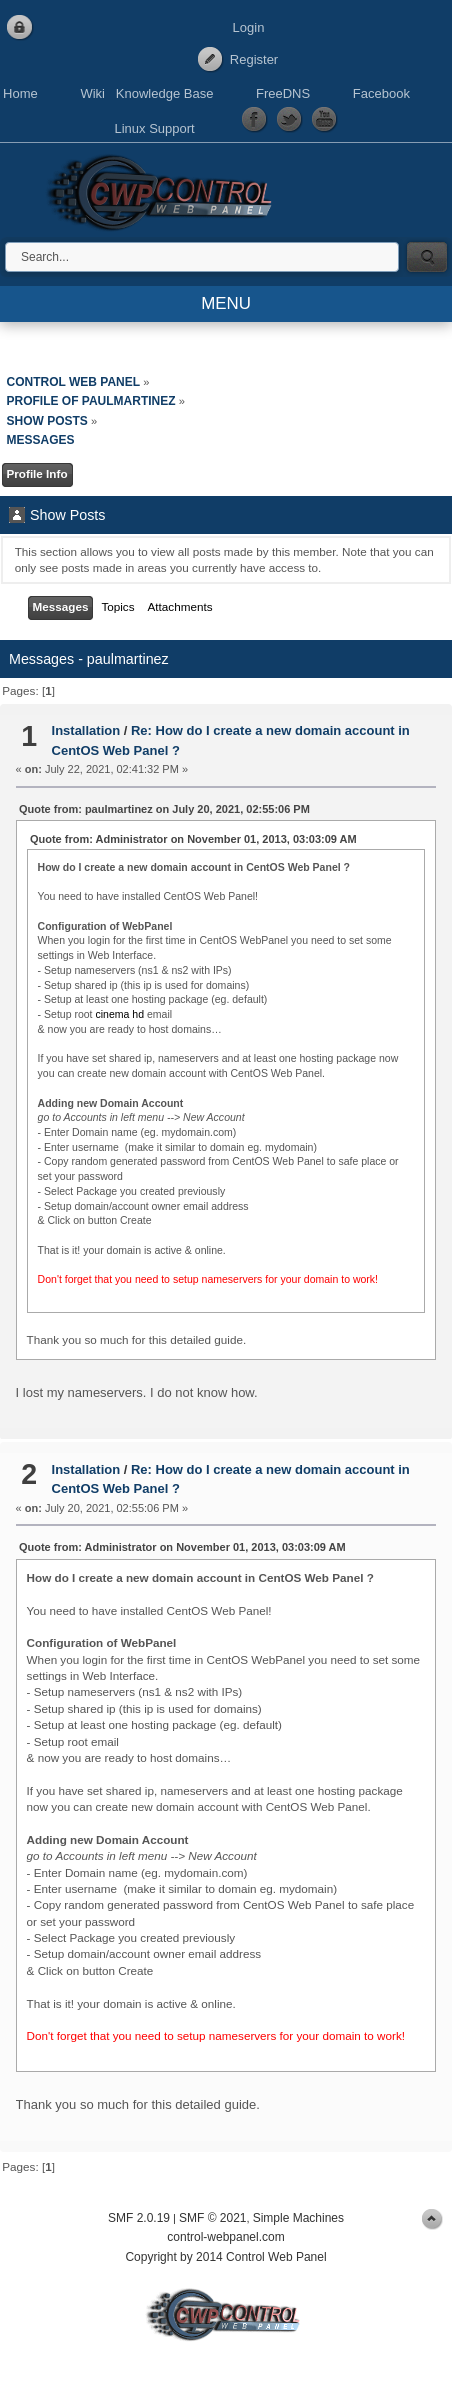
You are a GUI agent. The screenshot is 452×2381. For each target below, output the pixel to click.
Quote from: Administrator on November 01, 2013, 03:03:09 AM (193, 839)
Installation (86, 730)
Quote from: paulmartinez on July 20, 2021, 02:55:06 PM (164, 809)
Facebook (381, 93)
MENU (226, 303)
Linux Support (154, 128)
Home (20, 93)
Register (254, 59)
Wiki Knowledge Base (146, 93)
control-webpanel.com (225, 2237)
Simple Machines (298, 2218)
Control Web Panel (165, 189)
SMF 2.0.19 (139, 2218)
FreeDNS (283, 93)
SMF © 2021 (213, 2218)
